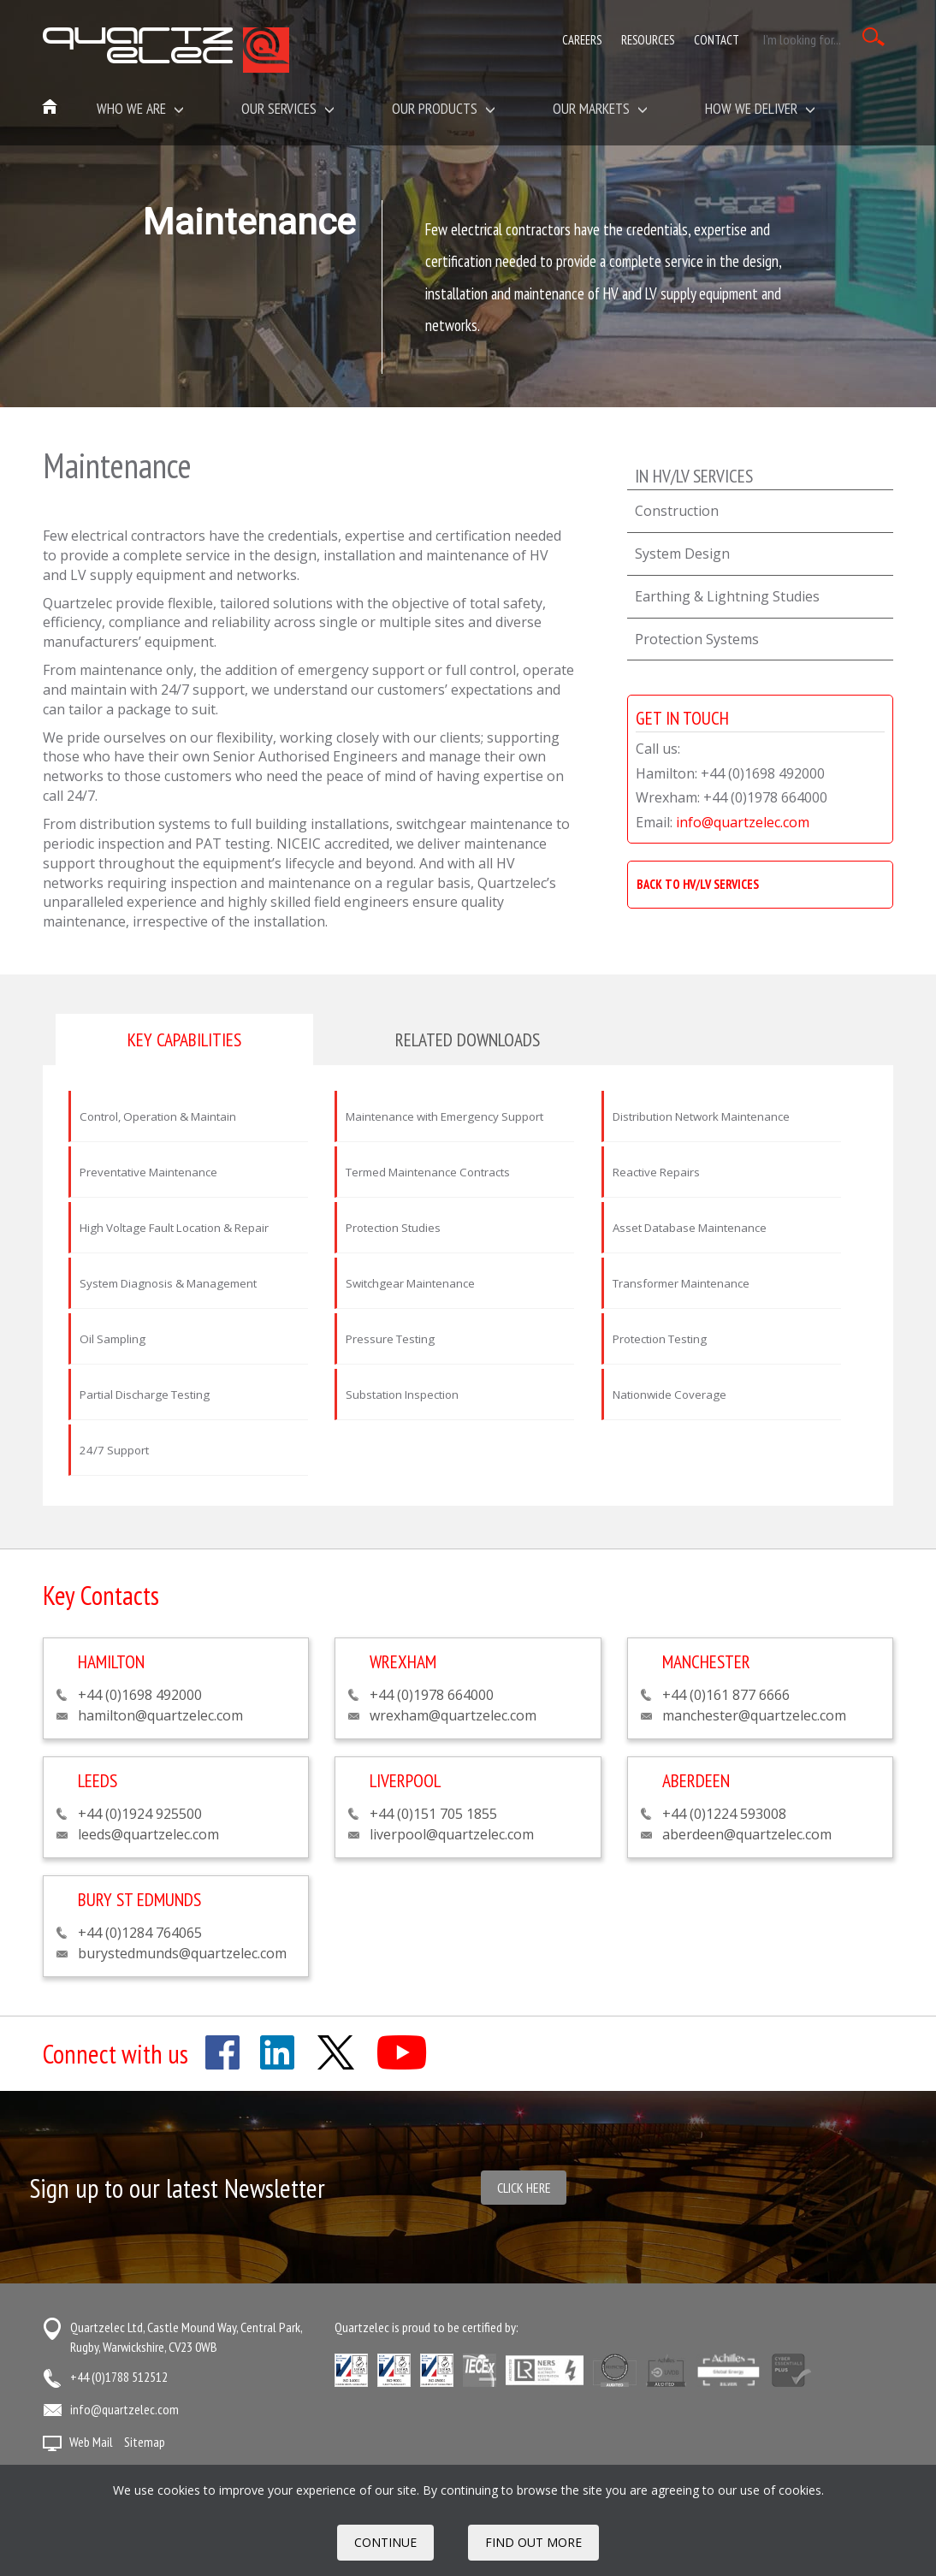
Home (50, 108)
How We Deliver (760, 108)
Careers (581, 40)
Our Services (288, 108)
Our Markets (600, 108)
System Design (682, 553)
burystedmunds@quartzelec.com (182, 1953)
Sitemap (144, 2441)
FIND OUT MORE (533, 2542)
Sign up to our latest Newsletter (177, 2188)
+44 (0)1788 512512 (119, 2376)
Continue (385, 2542)
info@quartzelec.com (742, 822)
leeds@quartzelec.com (148, 1834)
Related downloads (467, 1039)
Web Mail (91, 2441)
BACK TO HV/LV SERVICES (698, 884)
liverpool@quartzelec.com (452, 1834)
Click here (524, 2187)
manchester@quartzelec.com (754, 1715)
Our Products (443, 108)
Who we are (140, 108)
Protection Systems (697, 639)
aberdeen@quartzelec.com (747, 1834)
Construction (677, 510)
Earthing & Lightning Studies (727, 596)
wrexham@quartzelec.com (453, 1715)
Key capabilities (184, 1039)
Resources (647, 40)
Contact (716, 40)
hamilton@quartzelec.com (160, 1715)
